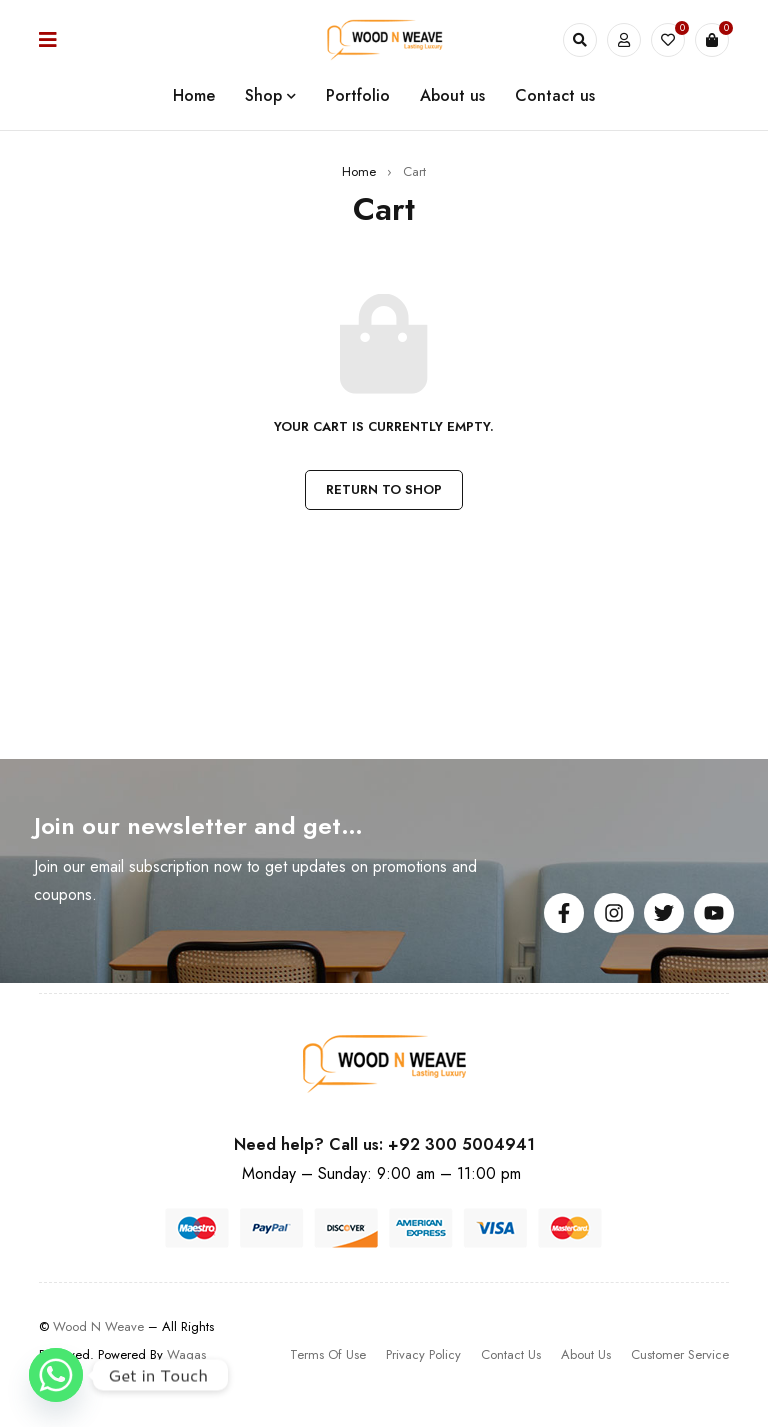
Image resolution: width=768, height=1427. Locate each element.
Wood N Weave (98, 1326)
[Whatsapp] (56, 1375)
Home (359, 171)
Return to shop (384, 489)
